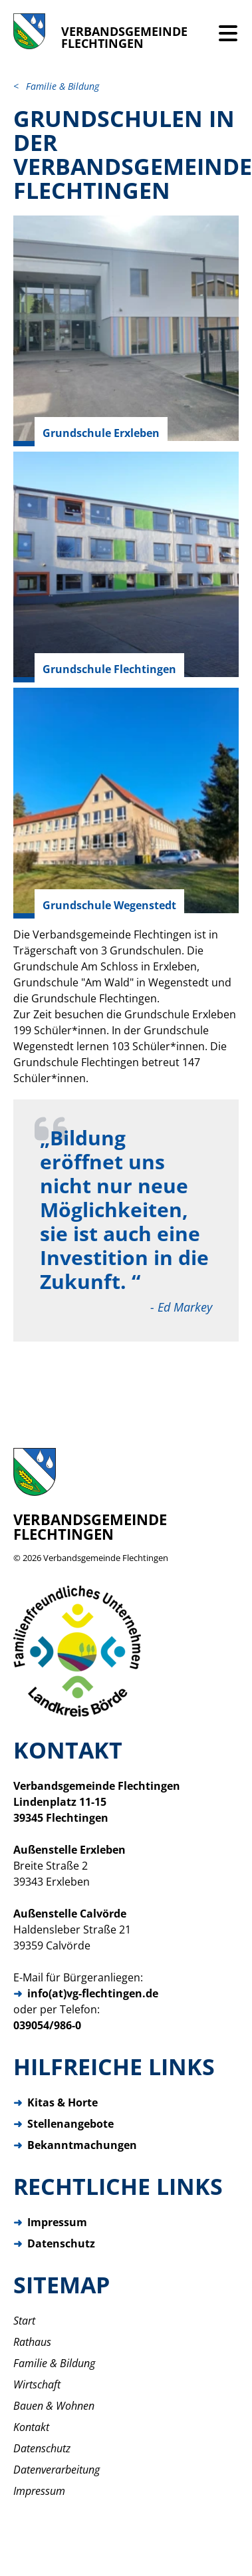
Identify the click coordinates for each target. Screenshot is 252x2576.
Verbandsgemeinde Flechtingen (105, 1558)
